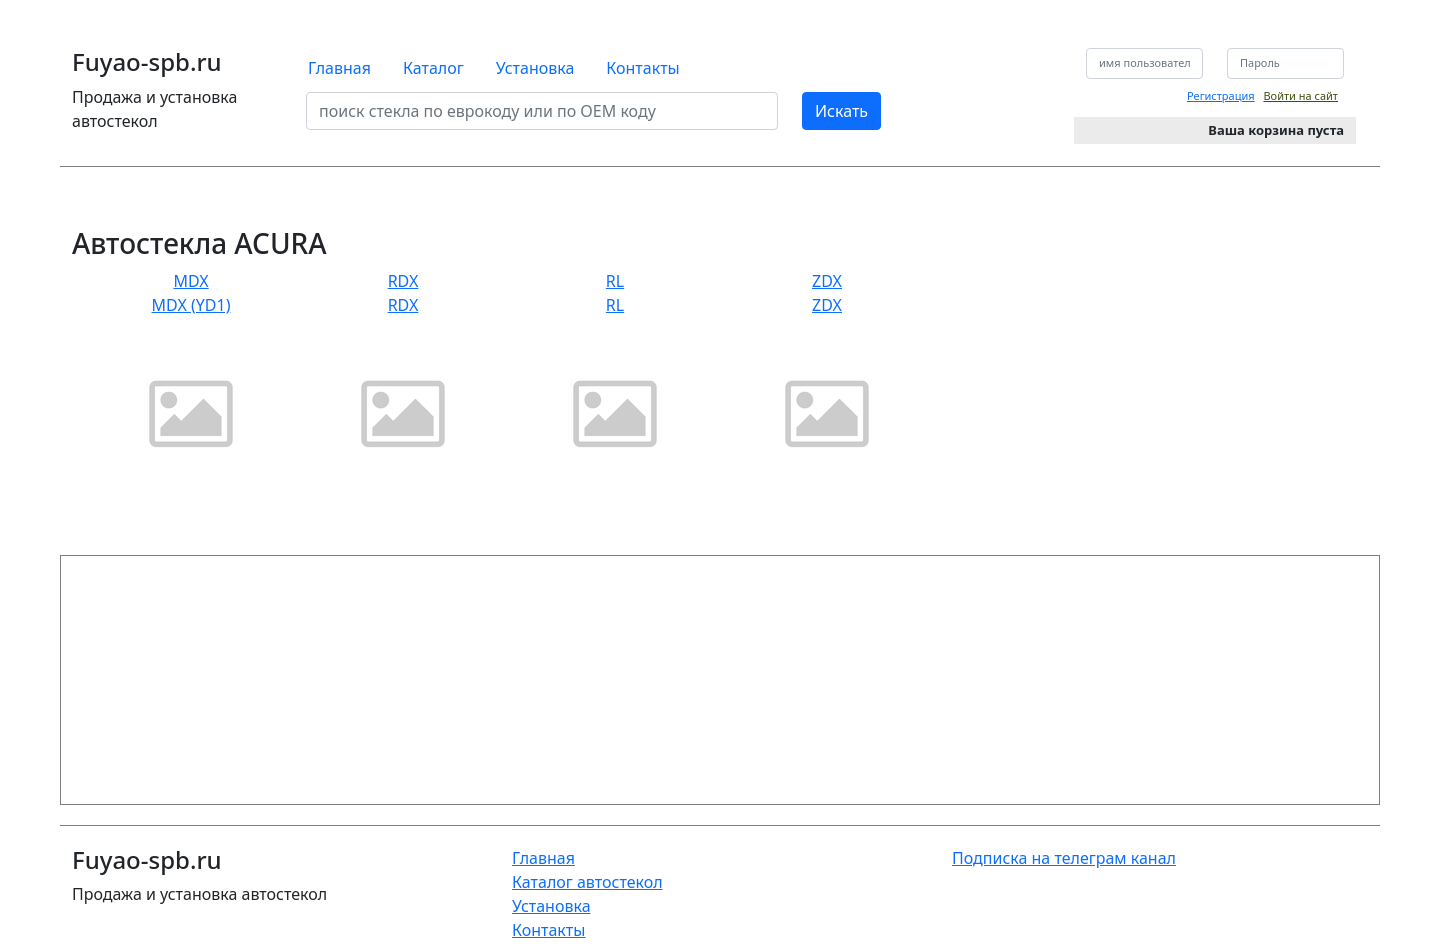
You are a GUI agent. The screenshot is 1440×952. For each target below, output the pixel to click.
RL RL (615, 374)
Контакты (642, 68)
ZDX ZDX (827, 374)
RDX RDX (403, 374)
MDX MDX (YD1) (191, 374)
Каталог (433, 68)
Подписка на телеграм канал (1064, 858)
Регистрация (1221, 95)
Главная (339, 68)
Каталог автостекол (587, 882)
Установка (535, 68)
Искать (841, 111)
